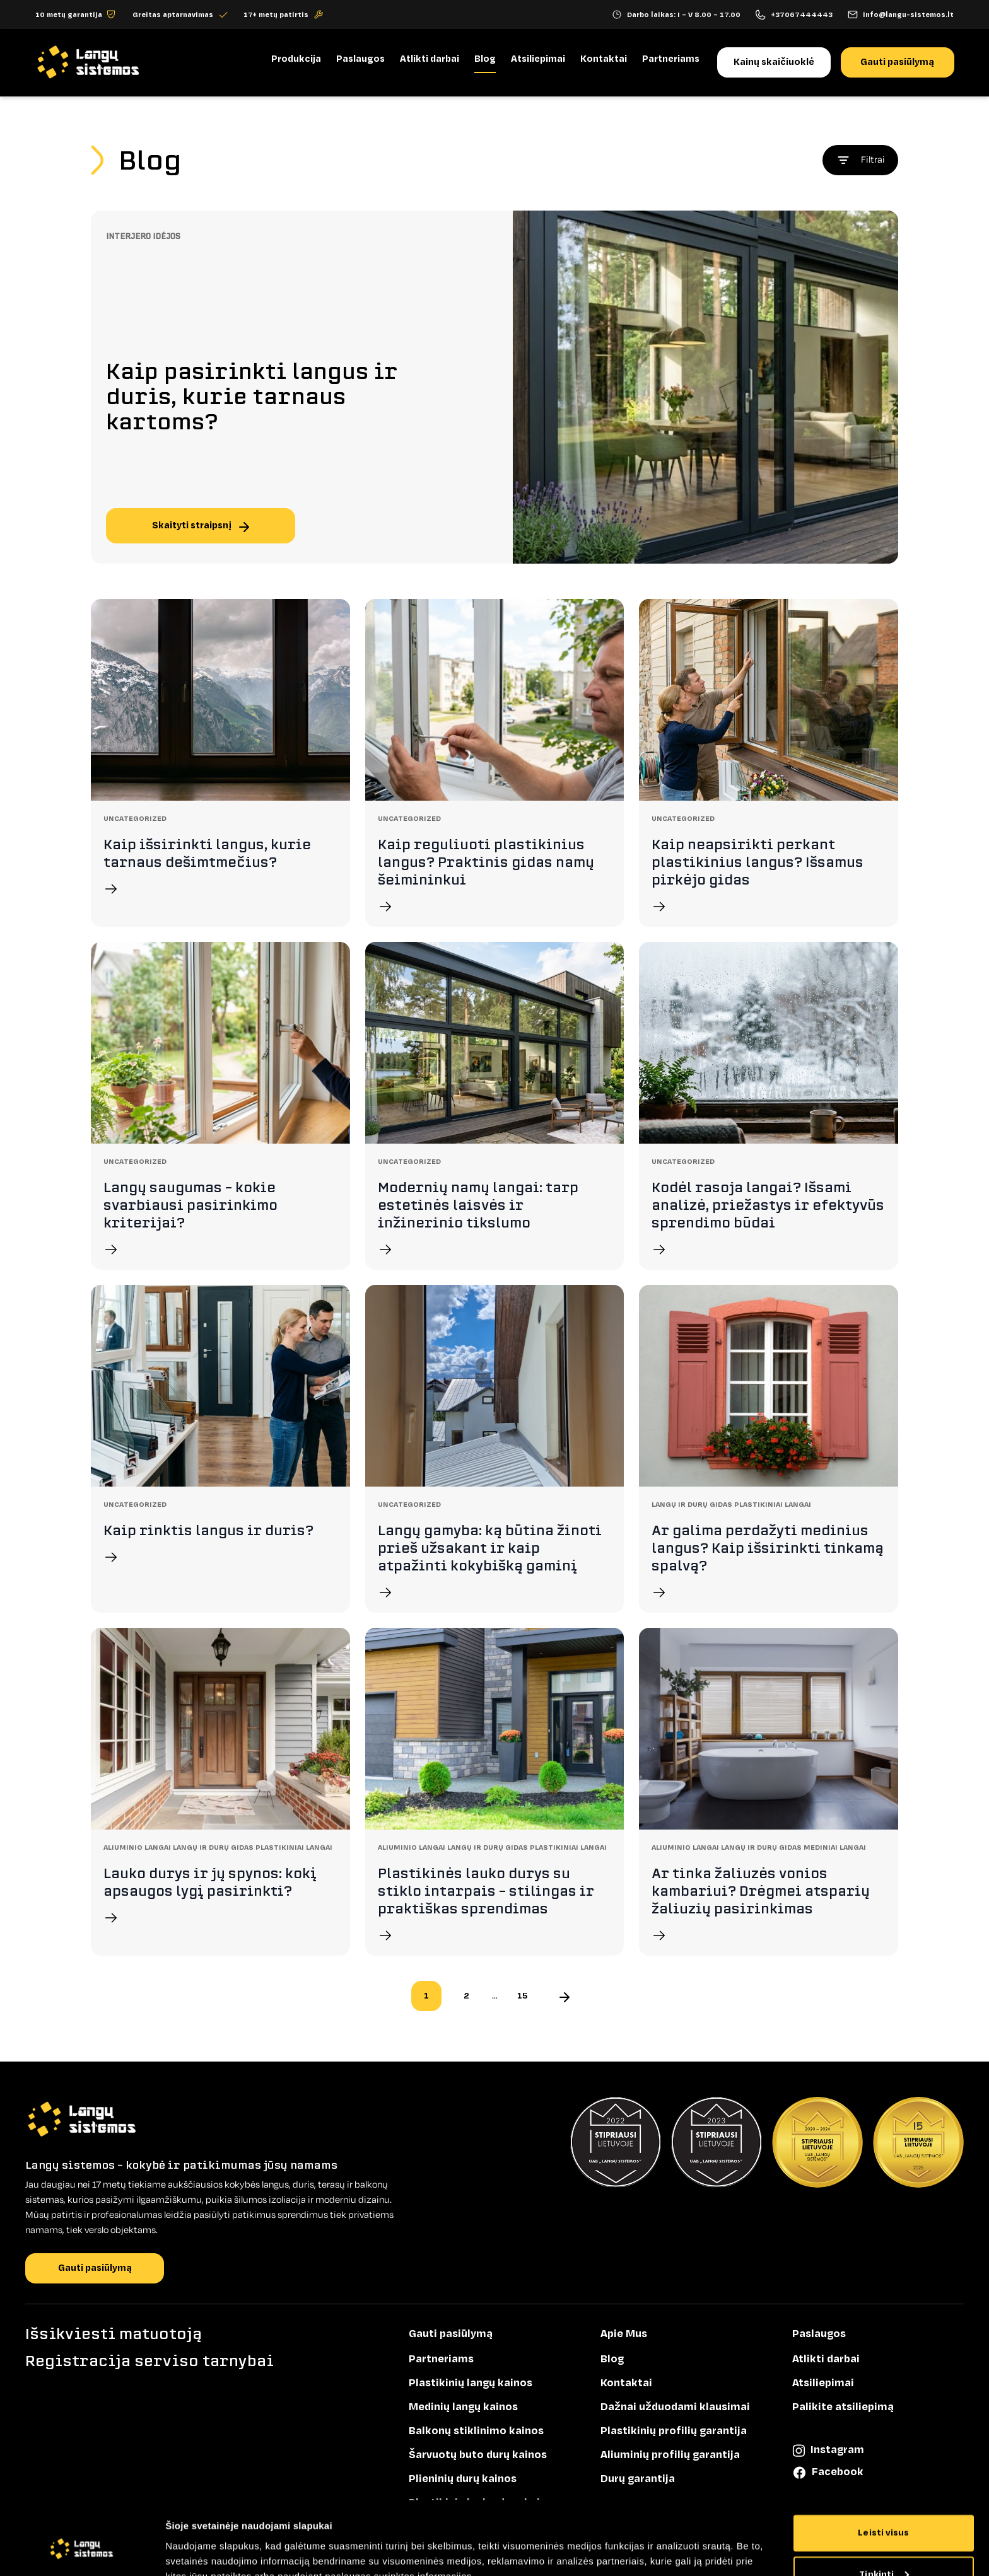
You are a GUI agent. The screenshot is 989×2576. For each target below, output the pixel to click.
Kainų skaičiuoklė (773, 62)
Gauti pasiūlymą (897, 62)
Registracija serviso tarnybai (149, 2361)
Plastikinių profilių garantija (673, 2431)
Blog (484, 59)
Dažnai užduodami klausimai (675, 2407)
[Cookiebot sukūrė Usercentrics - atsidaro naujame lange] (81, 2551)
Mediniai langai (835, 1847)
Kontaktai (603, 59)
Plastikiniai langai (772, 1504)
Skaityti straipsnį (200, 525)
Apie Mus (623, 2333)
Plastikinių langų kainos (470, 2383)
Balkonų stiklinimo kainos (476, 2431)
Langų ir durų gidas (693, 1504)
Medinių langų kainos (463, 2407)
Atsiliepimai (537, 59)
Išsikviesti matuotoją (113, 2333)
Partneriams (670, 59)
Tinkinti (884, 2515)
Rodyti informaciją (207, 2551)
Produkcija (295, 59)
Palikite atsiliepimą (843, 2407)
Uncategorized (135, 818)
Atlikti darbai (429, 59)
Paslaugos (360, 59)
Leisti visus (883, 2474)
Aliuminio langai (138, 1847)
